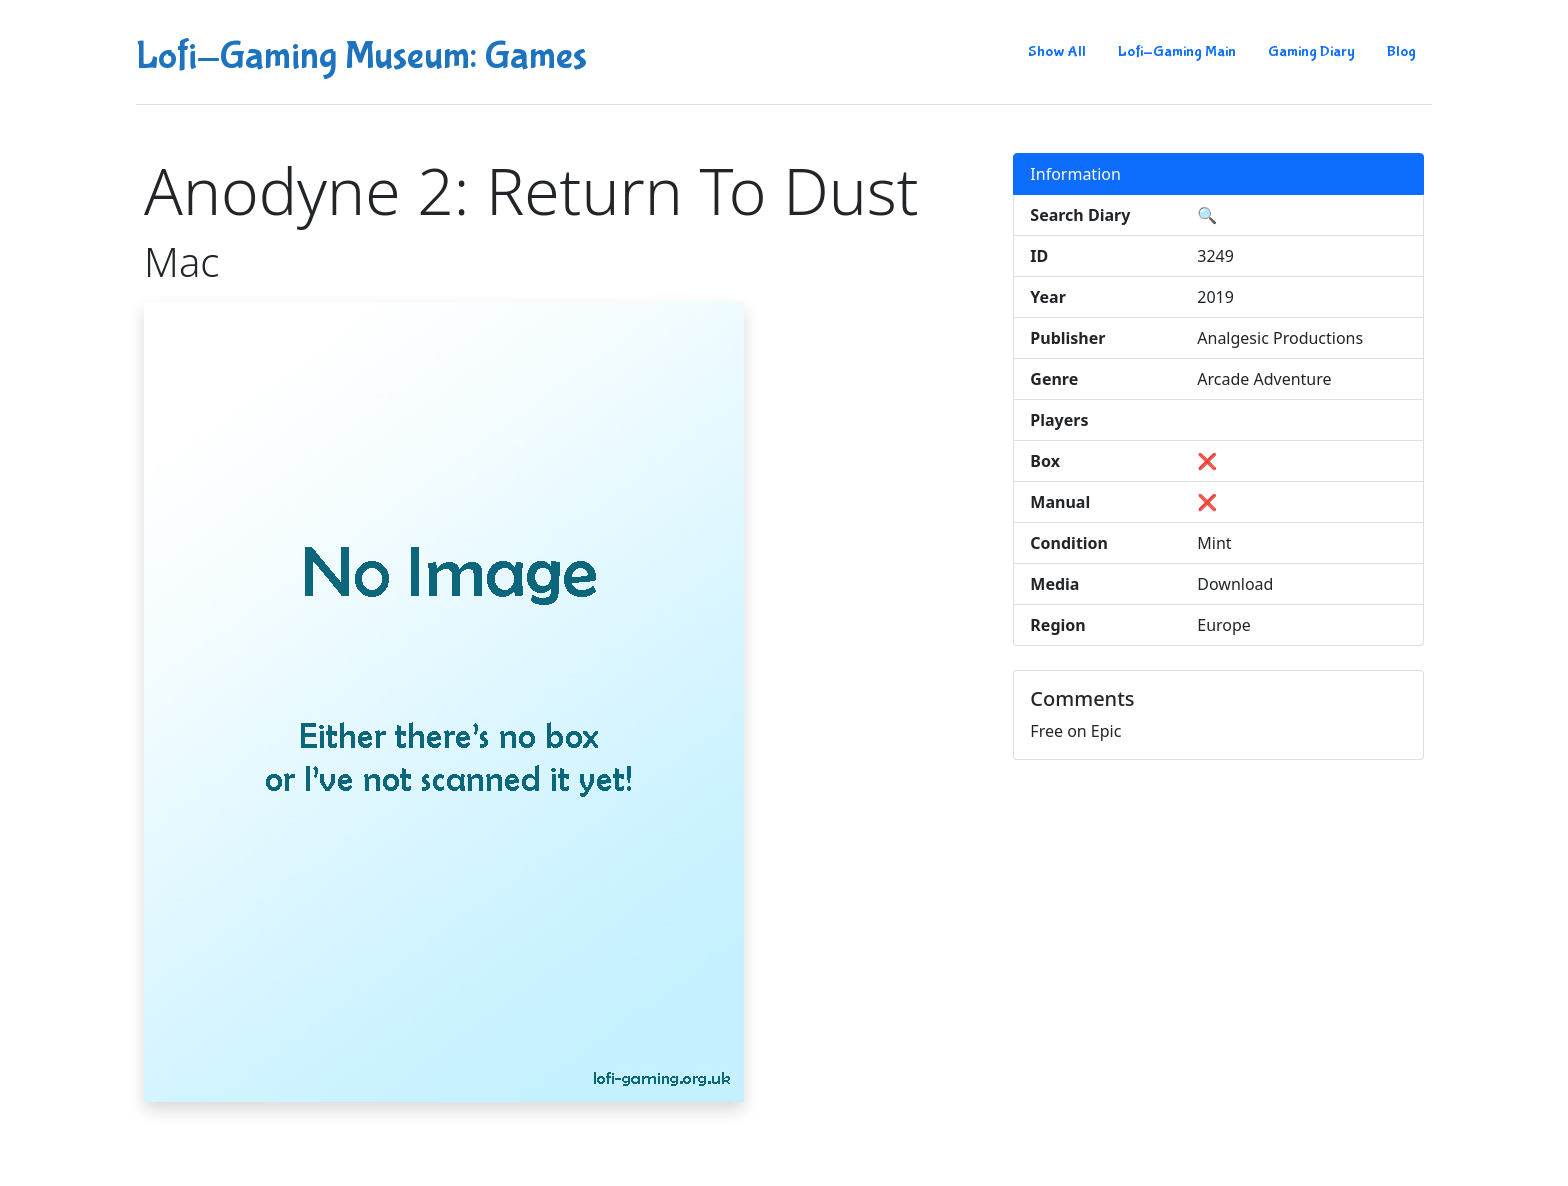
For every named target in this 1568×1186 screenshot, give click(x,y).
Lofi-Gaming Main (1177, 51)
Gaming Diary (1311, 51)
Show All (1057, 51)
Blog (1401, 51)
